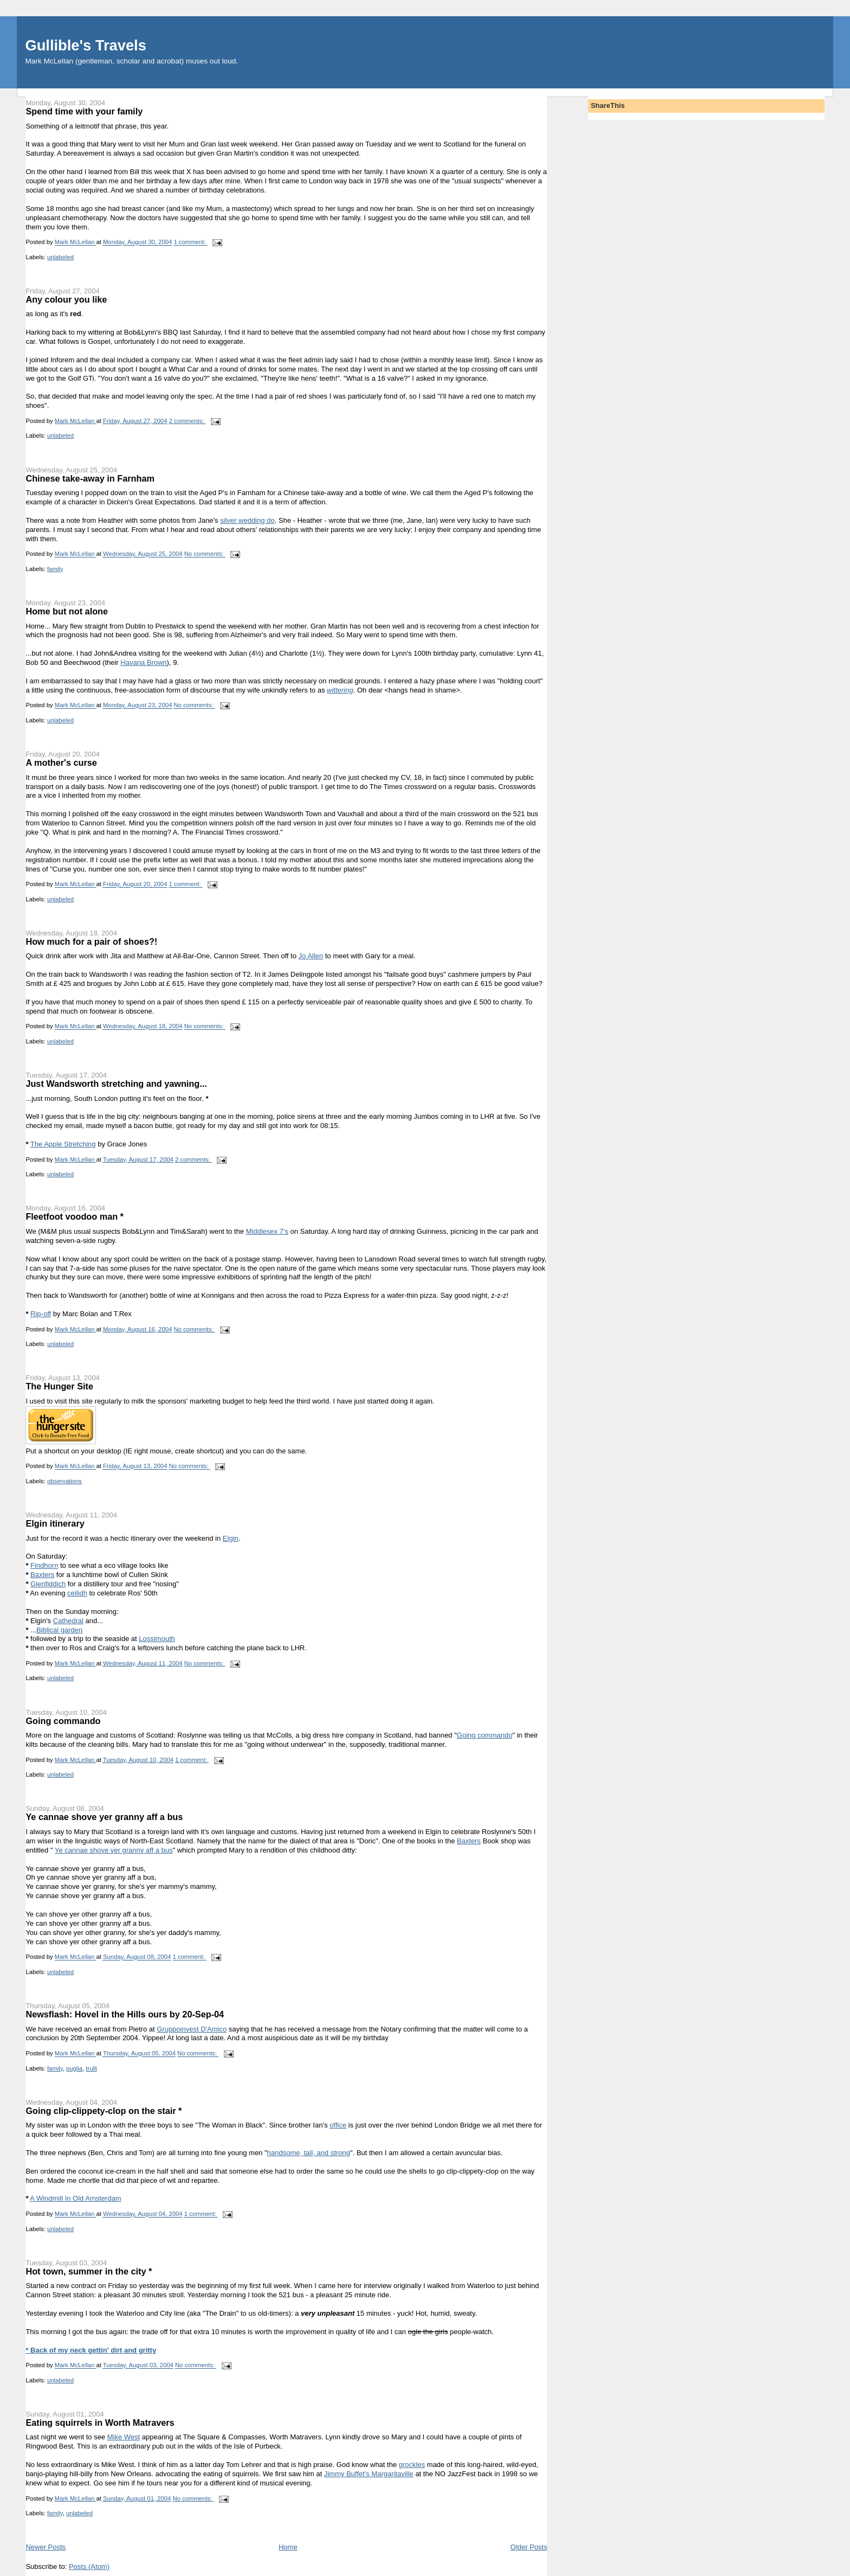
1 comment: (190, 242)
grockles (412, 2464)
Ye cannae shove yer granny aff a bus (104, 1817)
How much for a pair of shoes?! (91, 941)
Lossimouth (157, 1639)
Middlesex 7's (267, 1231)
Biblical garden (59, 1630)
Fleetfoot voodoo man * (74, 1216)
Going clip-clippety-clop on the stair (103, 2111)
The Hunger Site (59, 1386)
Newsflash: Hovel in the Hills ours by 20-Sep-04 (124, 2014)
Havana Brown (143, 662)
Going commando (62, 1721)
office (338, 2125)
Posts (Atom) (89, 2566)
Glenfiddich (48, 1584)
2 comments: (187, 421)
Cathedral (68, 1621)
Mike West (123, 2437)
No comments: (205, 554)
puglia (74, 2068)
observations (64, 1481)
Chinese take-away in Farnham (89, 478)
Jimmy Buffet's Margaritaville (369, 2474)
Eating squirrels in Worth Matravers (99, 2422)
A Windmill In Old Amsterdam (75, 2198)
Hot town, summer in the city (88, 2271)
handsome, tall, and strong (308, 2153)
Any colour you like (66, 299)
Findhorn (44, 1565)
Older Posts (529, 2547)
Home (288, 2547)
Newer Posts (45, 2547)
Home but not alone (66, 611)
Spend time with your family (84, 111)
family (55, 569)
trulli (91, 2068)
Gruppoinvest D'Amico (192, 2029)
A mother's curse (61, 762)
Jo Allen (311, 956)
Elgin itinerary (54, 1523)
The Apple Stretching (63, 1144)
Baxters (42, 1575)
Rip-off (40, 1314)
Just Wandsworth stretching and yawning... (116, 1083)
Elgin (231, 1538)
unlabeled (60, 257)
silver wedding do (247, 520)
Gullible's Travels (85, 45)
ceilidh (77, 1593)
